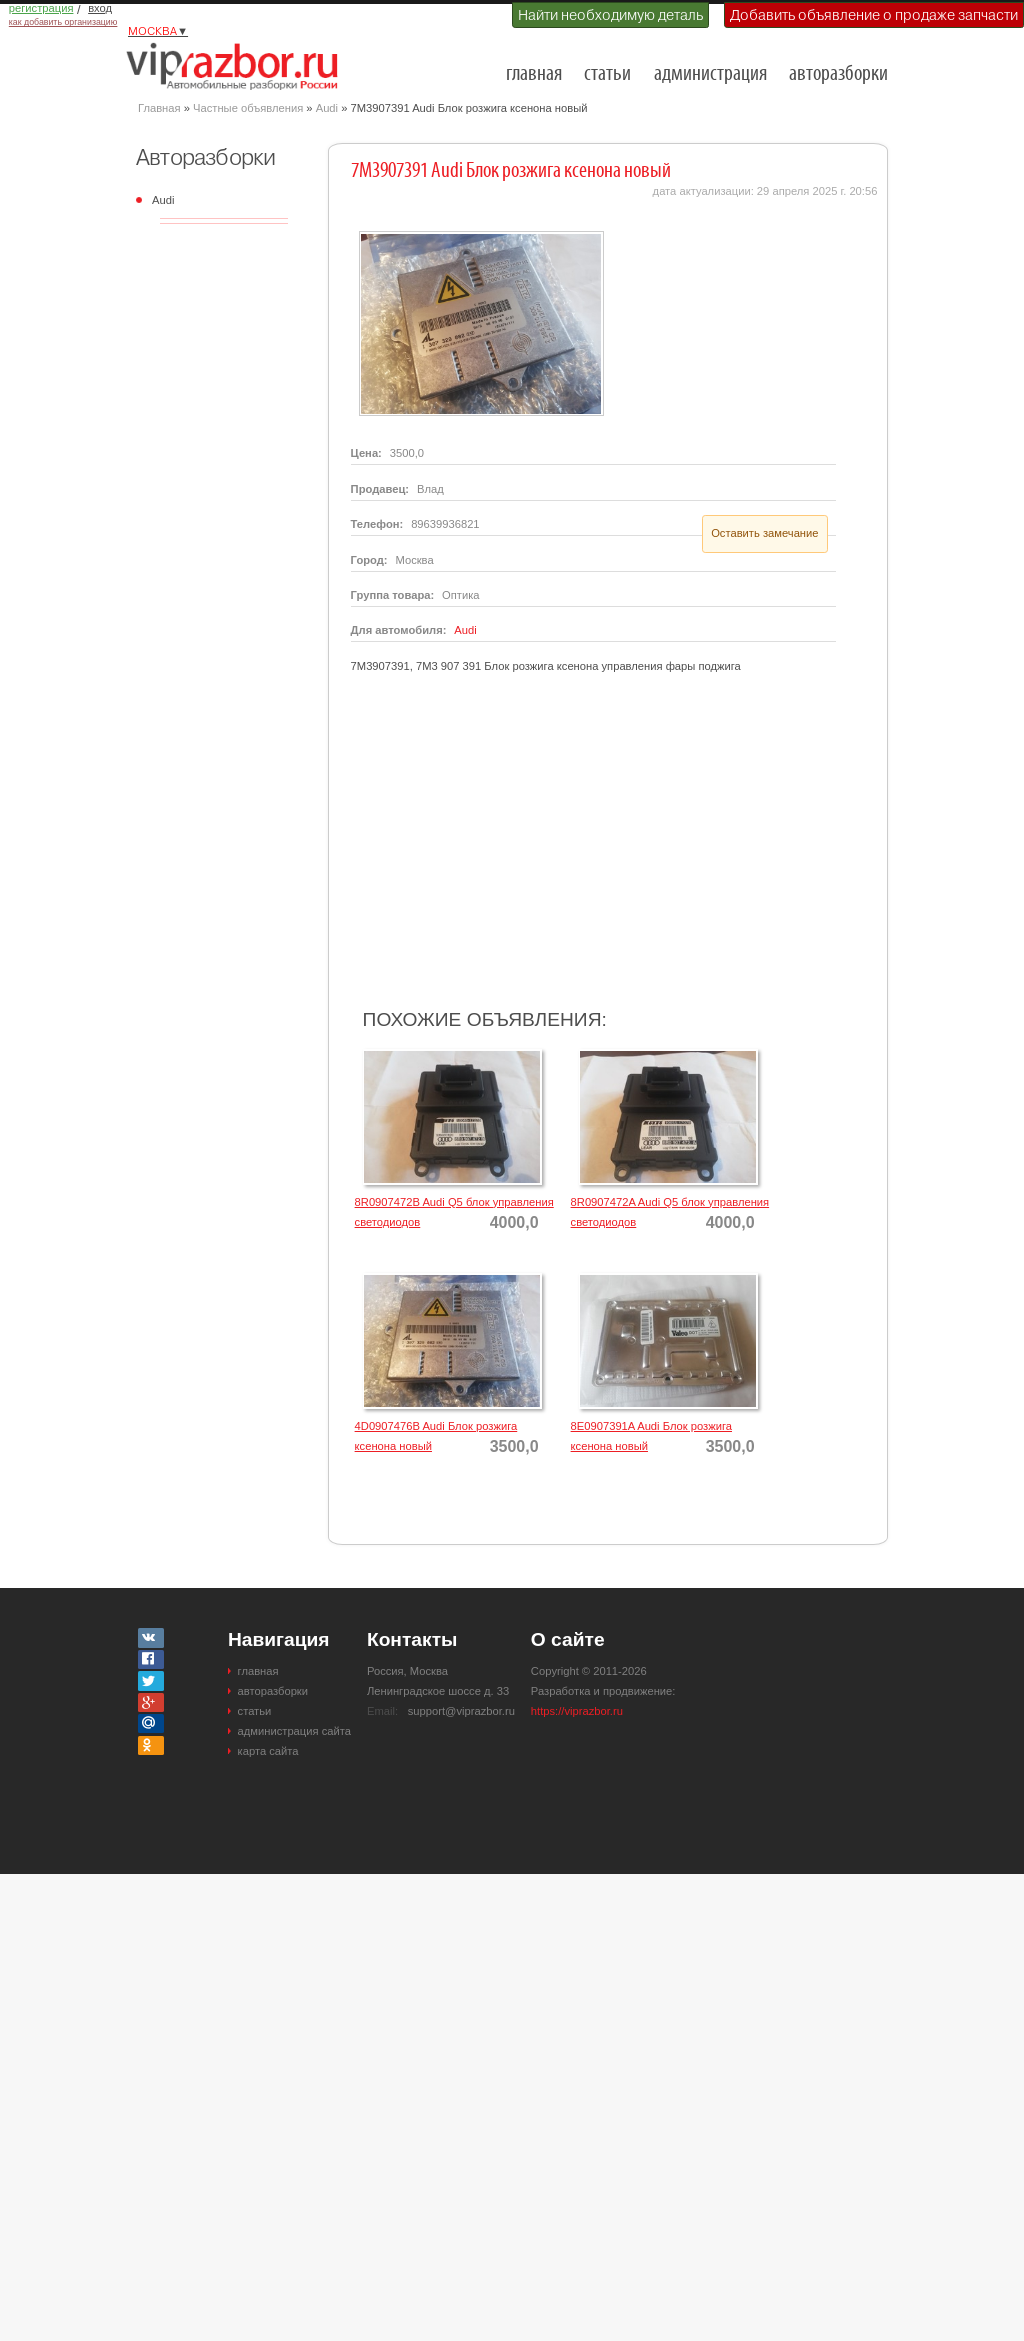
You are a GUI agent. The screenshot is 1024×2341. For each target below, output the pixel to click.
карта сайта (268, 1751)
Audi (327, 108)
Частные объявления (248, 108)
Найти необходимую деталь (610, 15)
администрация (710, 74)
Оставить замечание (764, 533)
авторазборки (838, 74)
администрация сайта (294, 1731)
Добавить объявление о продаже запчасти (874, 15)
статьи (607, 74)
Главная (159, 108)
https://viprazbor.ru (577, 1711)
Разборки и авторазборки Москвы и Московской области (238, 66)
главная (534, 74)
